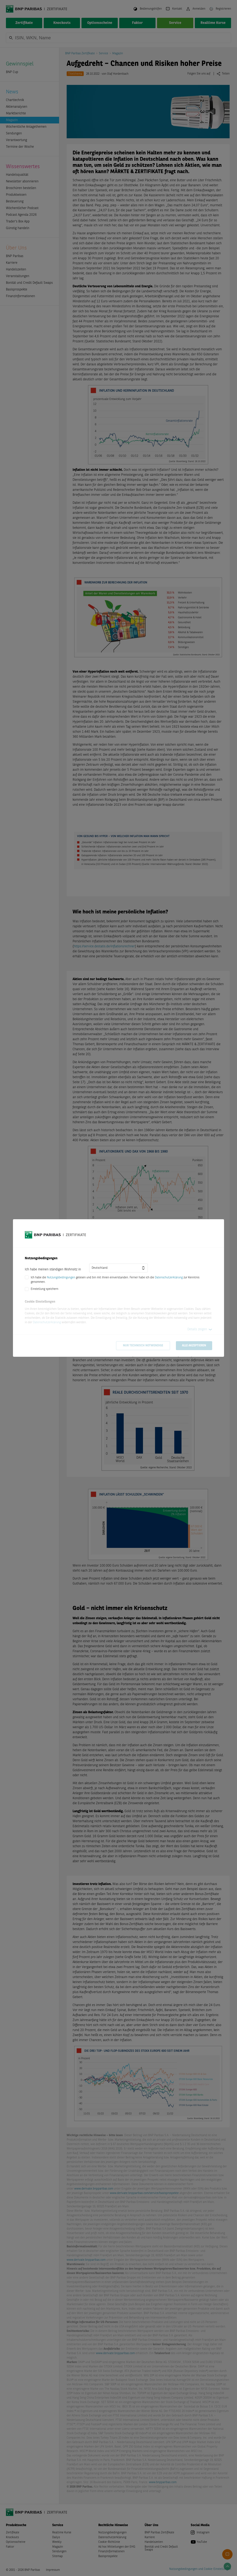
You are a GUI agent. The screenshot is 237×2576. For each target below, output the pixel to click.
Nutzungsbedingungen (61, 1277)
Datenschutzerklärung (169, 1277)
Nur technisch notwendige (143, 1345)
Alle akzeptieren (194, 1345)
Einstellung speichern (44, 1289)
